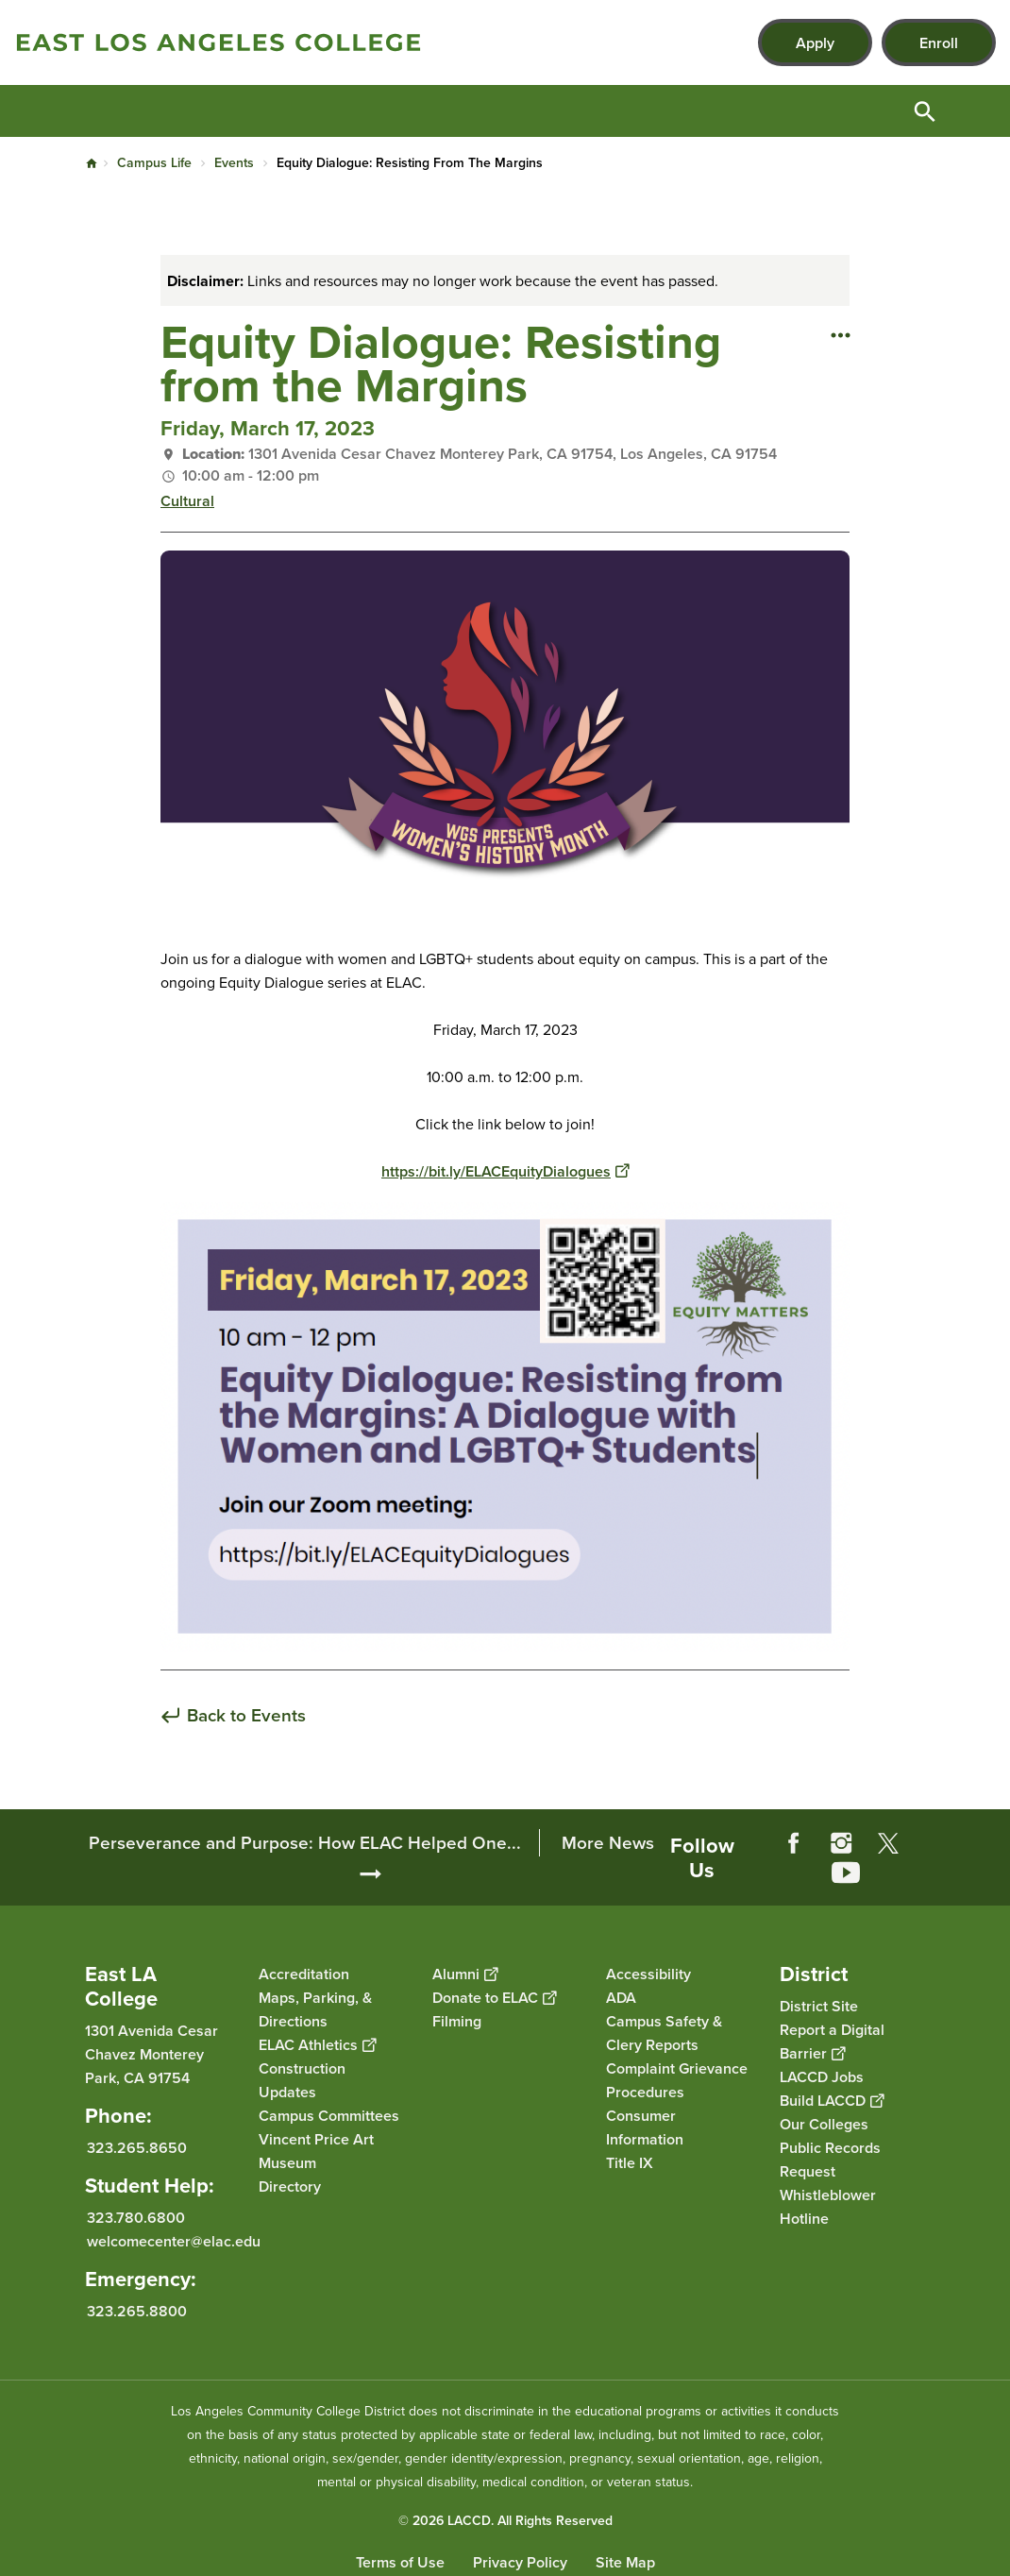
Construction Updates (302, 2080)
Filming (456, 2021)
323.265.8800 (137, 2311)
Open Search (925, 111)
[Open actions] (840, 334)
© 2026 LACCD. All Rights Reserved (505, 2521)
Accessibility (648, 1974)
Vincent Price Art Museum (316, 2151)
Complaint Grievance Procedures (677, 2080)
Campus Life (154, 163)
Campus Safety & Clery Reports (664, 2033)
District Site (819, 2006)
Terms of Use (400, 2562)
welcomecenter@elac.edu (174, 2241)
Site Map (625, 2562)
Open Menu (972, 111)
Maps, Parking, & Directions (315, 2009)
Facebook (794, 1843)
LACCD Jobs (822, 2077)
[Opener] (991, 1838)
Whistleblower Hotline (828, 2206)
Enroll (938, 43)
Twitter (888, 1843)
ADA (621, 1997)
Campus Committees (329, 2116)
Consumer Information (644, 2127)
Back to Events (246, 1716)
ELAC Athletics (317, 2045)
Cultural (187, 501)
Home (91, 163)
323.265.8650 (137, 2148)
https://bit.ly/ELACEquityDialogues (505, 1171)
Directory (290, 2186)
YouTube (846, 1872)
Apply (815, 43)
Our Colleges (824, 2124)
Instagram (841, 1843)
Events (234, 163)
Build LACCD (832, 2100)
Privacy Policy (520, 2562)
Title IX (629, 2163)
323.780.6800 (136, 2218)
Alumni (464, 1974)
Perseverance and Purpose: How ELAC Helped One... (305, 1842)
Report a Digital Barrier (832, 2041)
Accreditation (304, 1974)
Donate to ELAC (494, 1997)
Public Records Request (830, 2159)
